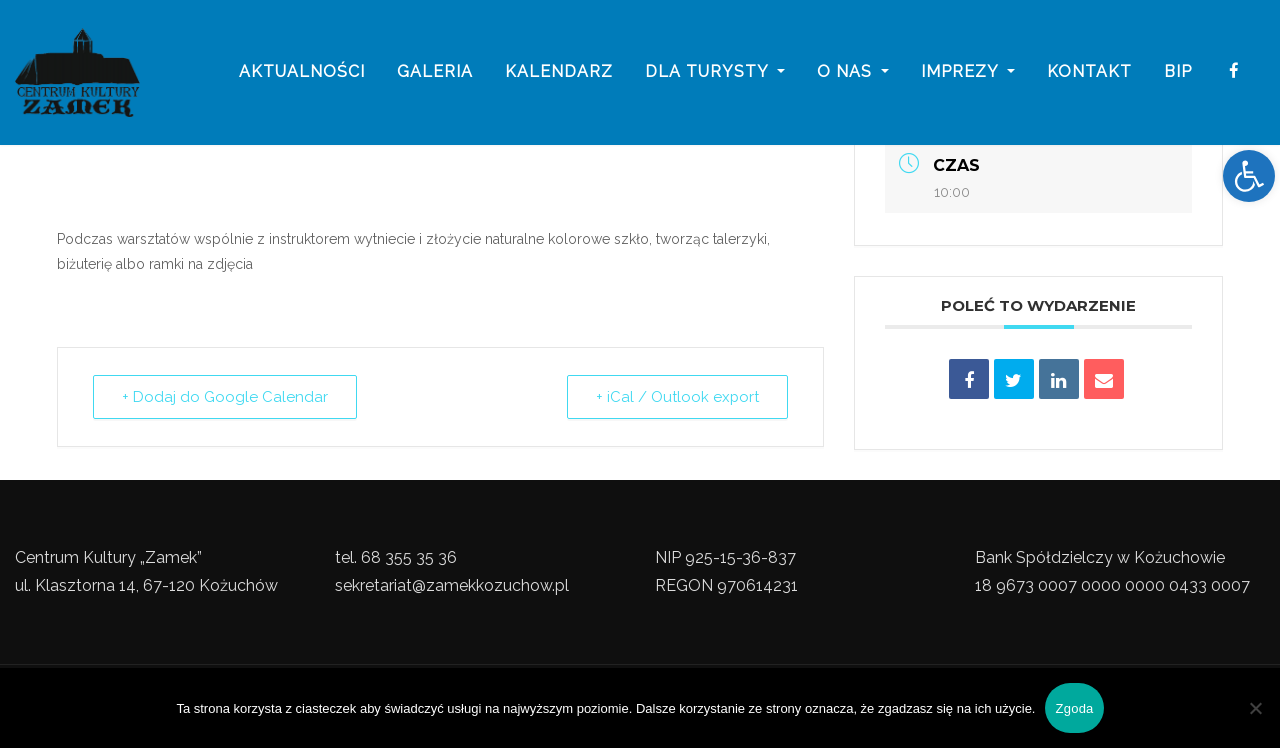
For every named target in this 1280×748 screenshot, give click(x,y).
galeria (435, 72)
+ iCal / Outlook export (677, 397)
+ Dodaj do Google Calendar (225, 397)
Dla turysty (715, 72)
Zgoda (1074, 708)
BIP (1178, 72)
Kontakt (1089, 72)
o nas (853, 72)
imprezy (968, 72)
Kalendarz (559, 72)
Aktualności (302, 72)
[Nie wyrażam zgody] (1255, 708)
